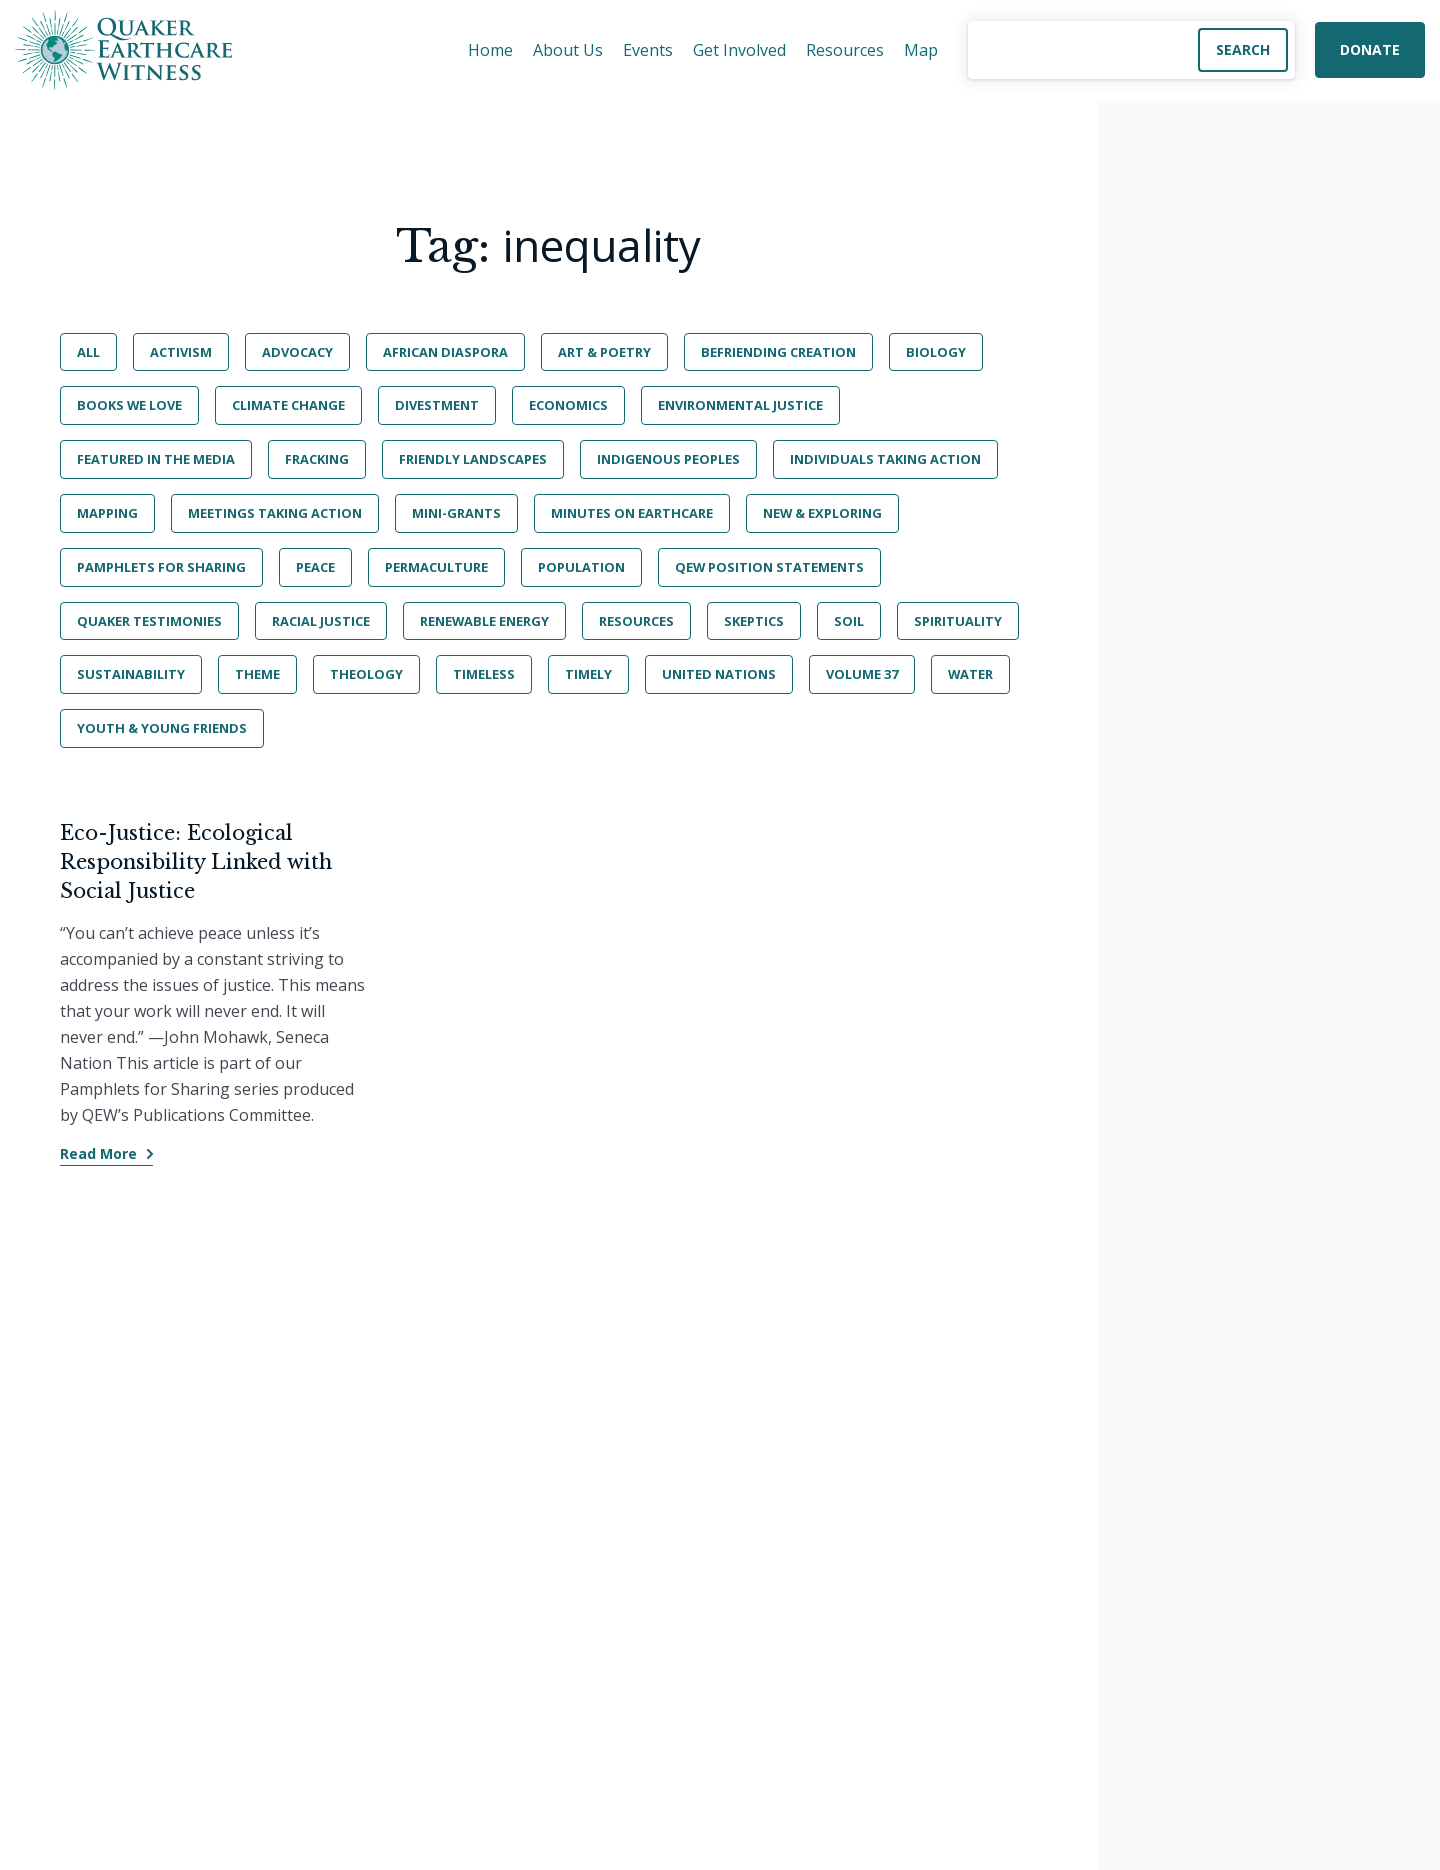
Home (490, 50)
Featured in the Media (156, 459)
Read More (98, 1153)
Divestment (437, 405)
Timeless (484, 674)
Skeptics (754, 621)
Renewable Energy (484, 621)
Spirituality (958, 621)
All (88, 352)
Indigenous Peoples (668, 459)
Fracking (317, 459)
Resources (845, 50)
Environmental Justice (740, 405)
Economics (568, 405)
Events (648, 50)
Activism (181, 352)
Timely (588, 674)
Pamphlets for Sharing (161, 567)
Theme (257, 674)
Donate (1370, 49)
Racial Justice (321, 621)
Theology (366, 674)
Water (970, 674)
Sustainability (131, 674)
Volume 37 (862, 674)
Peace (315, 567)
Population (581, 567)
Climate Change (288, 405)
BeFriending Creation (778, 352)
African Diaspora (445, 352)
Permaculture (436, 567)
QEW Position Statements (769, 567)
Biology (936, 352)
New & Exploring (822, 513)
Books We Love (129, 405)
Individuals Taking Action (885, 459)
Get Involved (739, 50)
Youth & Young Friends (162, 728)
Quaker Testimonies (149, 621)
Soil (849, 621)
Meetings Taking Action (275, 513)
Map (921, 50)
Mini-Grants (456, 513)
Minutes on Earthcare (632, 513)
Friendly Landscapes (473, 459)
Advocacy (297, 352)
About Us (568, 50)
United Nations (719, 674)
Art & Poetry (604, 352)
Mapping (107, 513)
